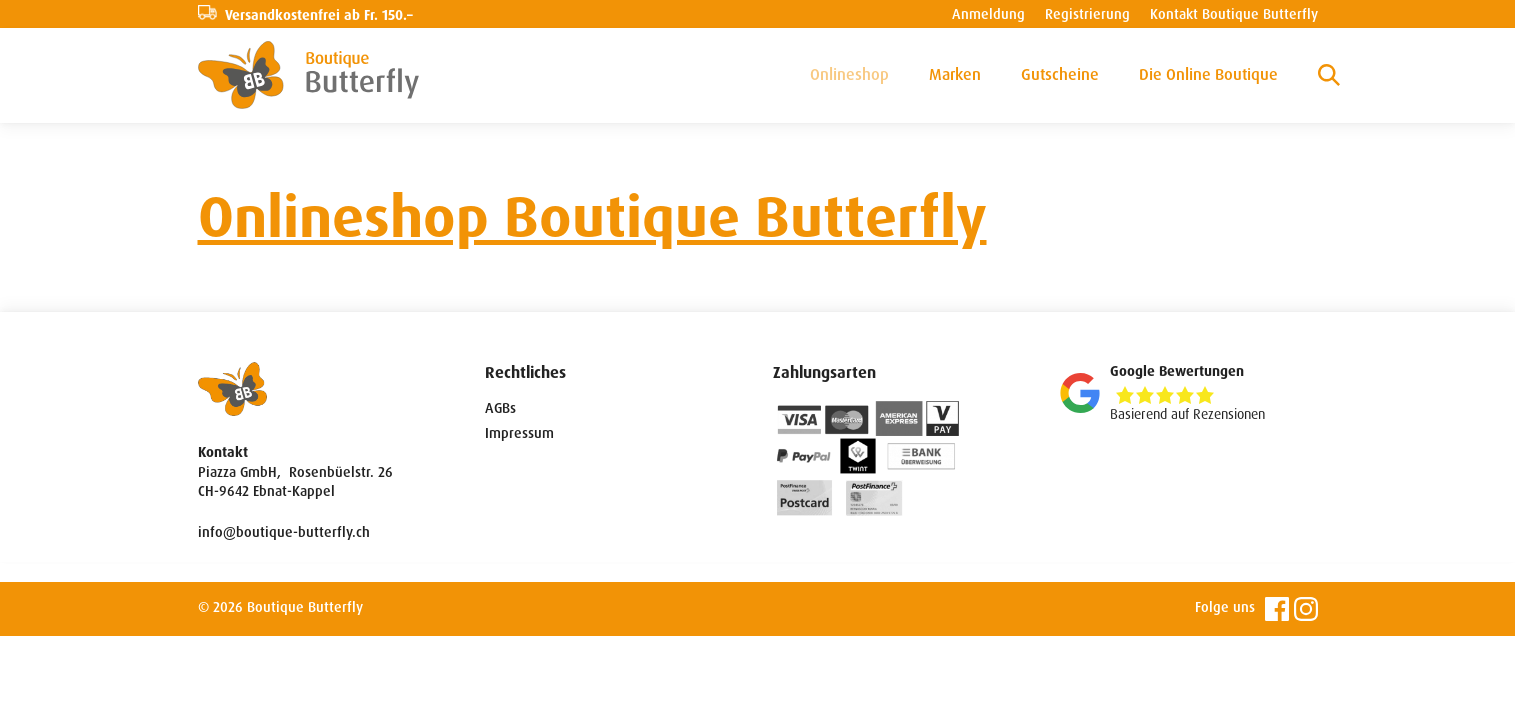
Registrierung (1087, 14)
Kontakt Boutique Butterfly (1234, 14)
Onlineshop (849, 74)
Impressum (519, 433)
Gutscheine (1060, 74)
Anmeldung (988, 14)
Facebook (1277, 609)
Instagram (1306, 609)
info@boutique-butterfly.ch (284, 532)
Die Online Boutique (1208, 74)
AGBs (500, 408)
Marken (955, 74)
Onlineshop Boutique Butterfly (592, 217)
